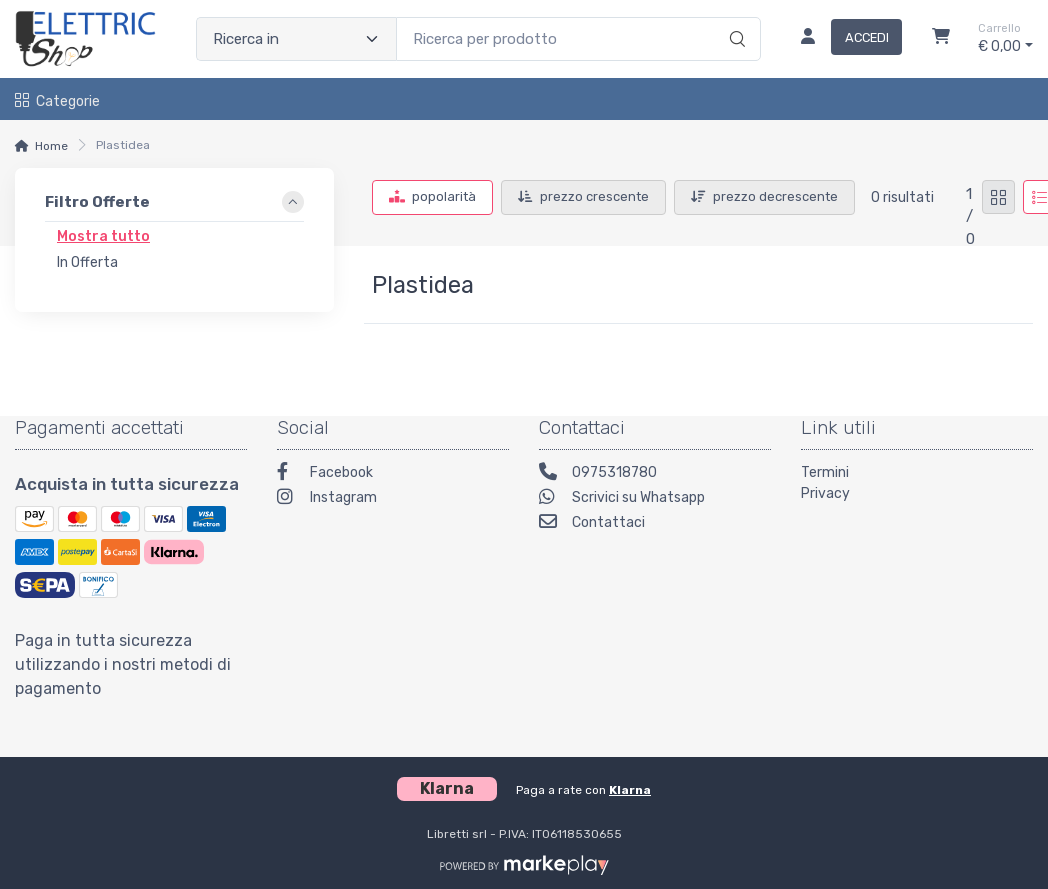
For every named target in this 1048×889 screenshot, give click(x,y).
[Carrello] (941, 39)
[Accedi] (843, 39)
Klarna (630, 790)
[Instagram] (393, 499)
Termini (825, 472)
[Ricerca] (734, 18)
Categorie (57, 101)
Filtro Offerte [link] (97, 202)
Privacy (825, 493)
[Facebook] (393, 474)
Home (51, 146)
